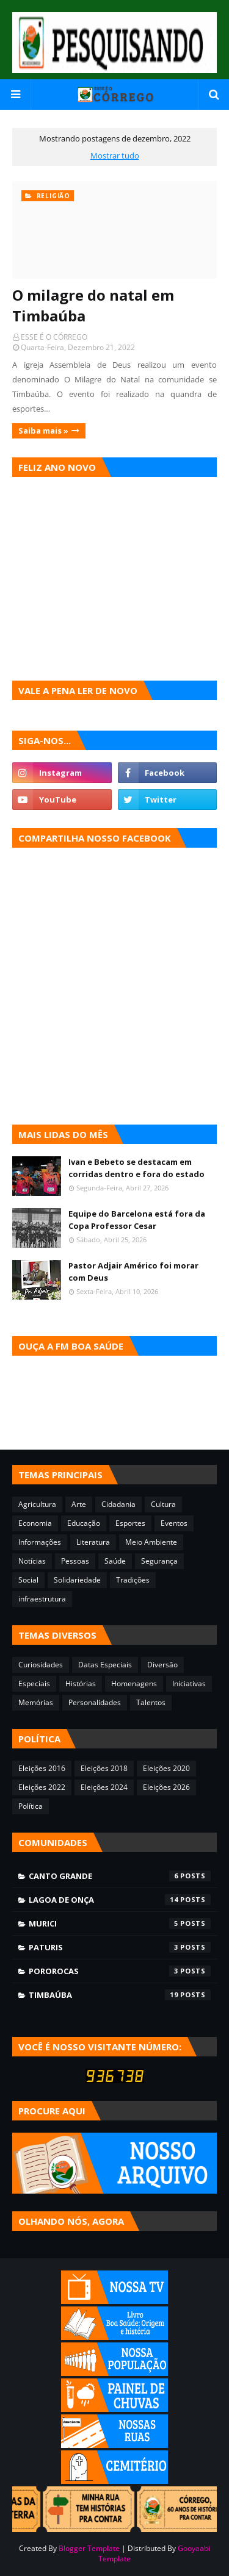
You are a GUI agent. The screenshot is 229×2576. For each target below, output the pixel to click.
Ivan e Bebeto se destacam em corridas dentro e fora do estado (136, 1167)
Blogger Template (89, 2548)
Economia (35, 1523)
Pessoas (75, 1561)
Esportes (130, 1523)
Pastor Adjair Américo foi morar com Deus (133, 1271)
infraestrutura (42, 1599)
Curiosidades (40, 1664)
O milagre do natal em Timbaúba (93, 305)
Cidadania (118, 1504)
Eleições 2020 (166, 1768)
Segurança (159, 1561)
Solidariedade (77, 1580)
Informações (39, 1542)
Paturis (120, 1947)
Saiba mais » (43, 430)
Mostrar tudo (114, 155)
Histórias (80, 1683)
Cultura (163, 1504)
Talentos (150, 1702)
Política (30, 1806)
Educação (83, 1523)
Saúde (115, 1561)
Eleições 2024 (104, 1787)
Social (28, 1580)
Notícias (32, 1561)
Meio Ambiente (151, 1542)
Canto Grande (120, 1875)
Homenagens (134, 1683)
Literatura (93, 1542)
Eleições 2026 (166, 1787)
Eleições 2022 (41, 1787)
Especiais (34, 1683)
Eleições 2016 (41, 1768)
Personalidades (94, 1702)
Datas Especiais (105, 1664)
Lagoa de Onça (120, 1899)
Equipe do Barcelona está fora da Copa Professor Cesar (136, 1219)
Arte (78, 1504)
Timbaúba (120, 1994)
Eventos (174, 1523)
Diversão (162, 1664)
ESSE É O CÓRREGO (54, 337)
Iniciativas (189, 1683)
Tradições (133, 1580)
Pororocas (120, 1971)
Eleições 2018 (104, 1768)
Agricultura (37, 1504)
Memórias (35, 1702)
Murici (120, 1923)
